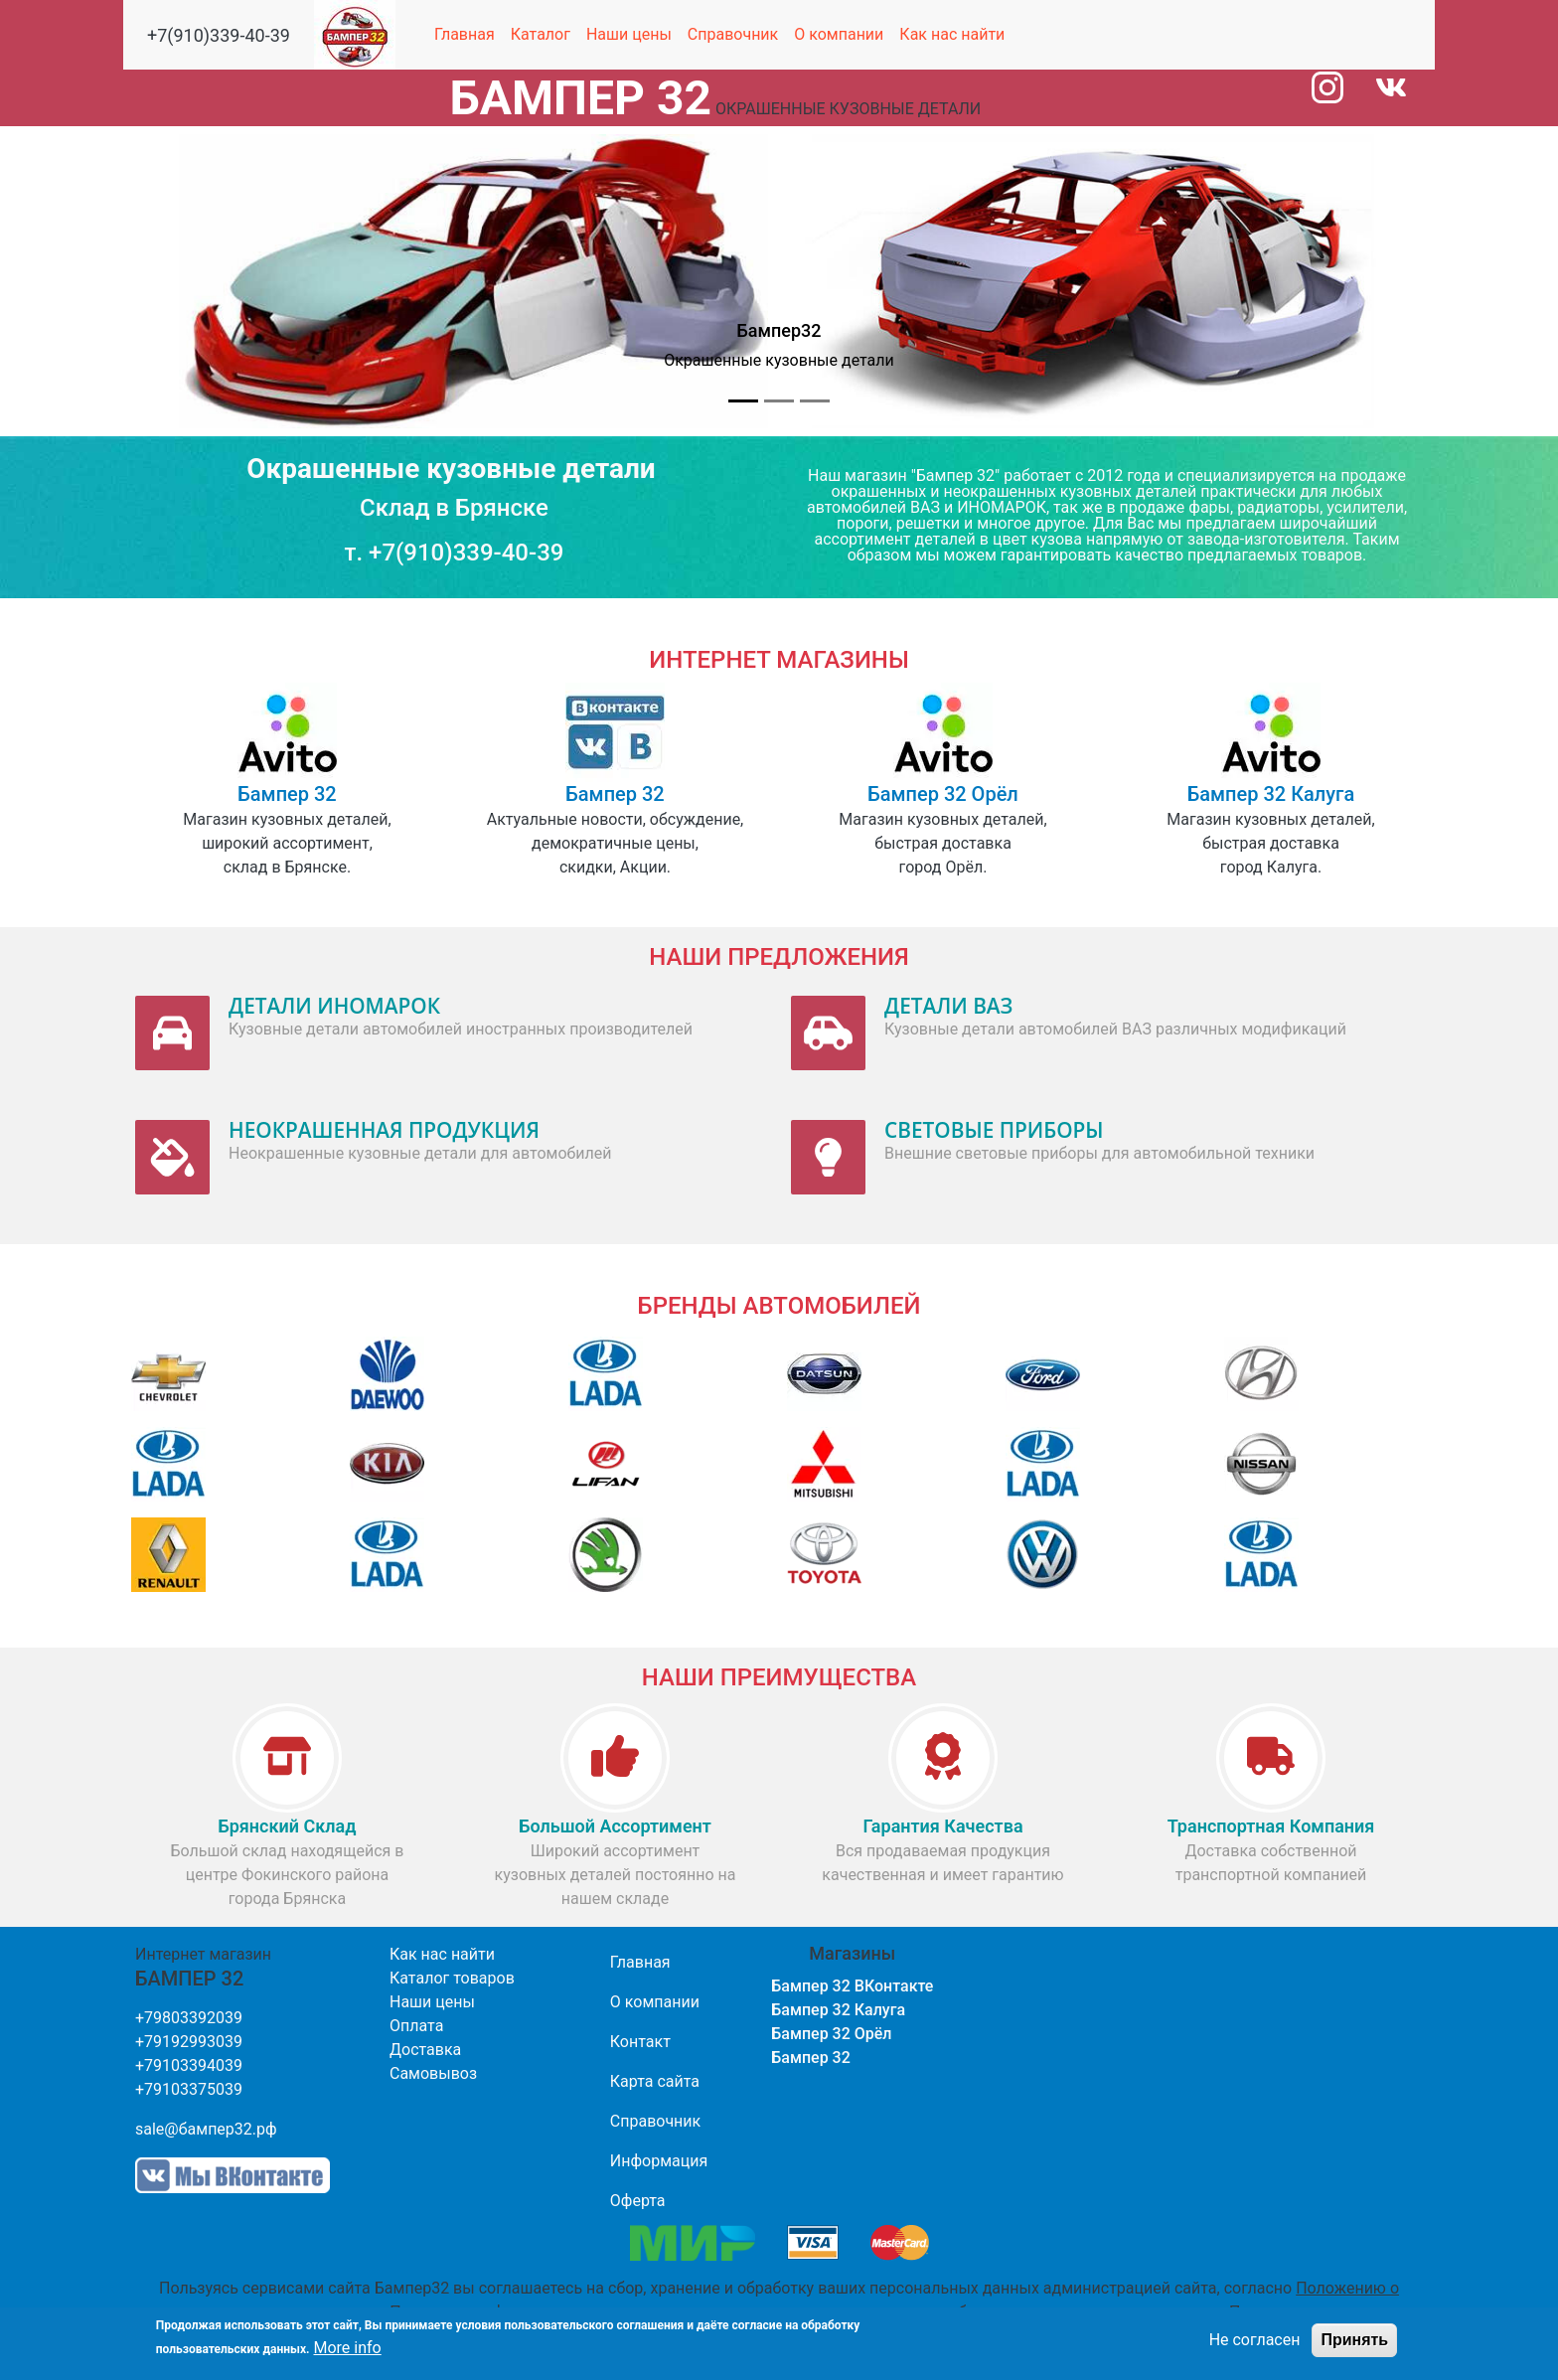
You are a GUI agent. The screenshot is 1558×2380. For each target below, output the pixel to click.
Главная (464, 34)
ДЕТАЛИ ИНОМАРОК (334, 1006)
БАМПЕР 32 (580, 98)
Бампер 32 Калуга (1271, 794)
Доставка (425, 2049)
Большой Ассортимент (615, 1826)
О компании (838, 34)
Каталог (540, 34)
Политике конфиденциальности (509, 2311)
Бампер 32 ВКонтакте (852, 1986)
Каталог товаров (452, 1978)
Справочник (733, 34)
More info (348, 2354)
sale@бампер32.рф (206, 2129)
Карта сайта (655, 2081)
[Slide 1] (743, 401)
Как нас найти (952, 34)
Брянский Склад (288, 1826)
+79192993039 (188, 2041)
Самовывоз (433, 2073)
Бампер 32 (286, 794)
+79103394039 (188, 2065)
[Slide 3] (815, 401)
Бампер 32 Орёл (942, 794)
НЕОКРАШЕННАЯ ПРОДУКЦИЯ (384, 1130)
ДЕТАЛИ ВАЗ (948, 1006)
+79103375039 (188, 2089)
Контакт (640, 2041)
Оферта (638, 2200)
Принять (1354, 2346)
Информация (658, 2160)
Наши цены (629, 34)
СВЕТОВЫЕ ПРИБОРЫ (994, 1130)
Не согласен (1255, 2346)
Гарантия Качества (942, 1826)
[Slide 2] (779, 401)
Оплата (416, 2025)
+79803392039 (188, 2017)
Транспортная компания (1271, 1826)
